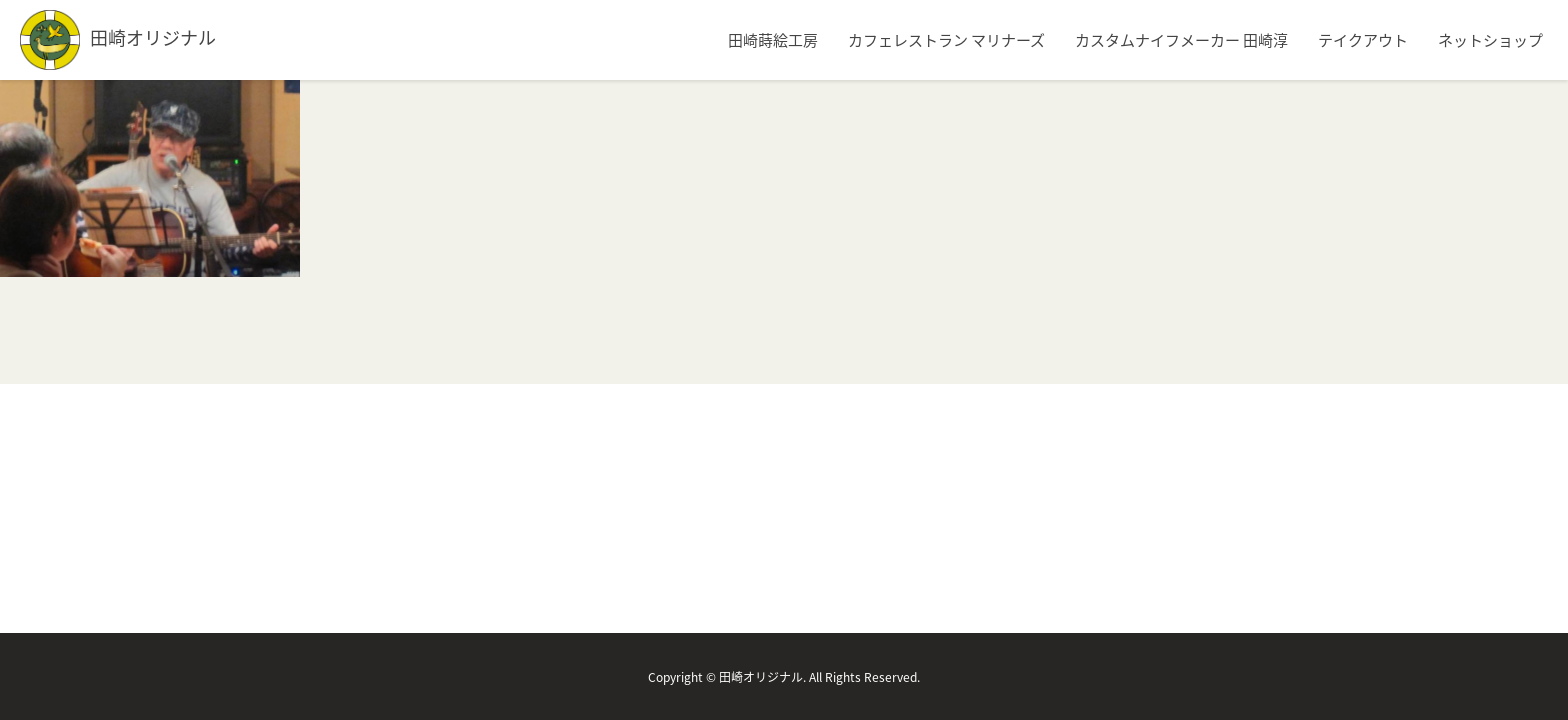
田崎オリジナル (118, 37)
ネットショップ (1490, 40)
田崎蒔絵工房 (773, 40)
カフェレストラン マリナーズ (946, 40)
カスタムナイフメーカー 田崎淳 (1181, 40)
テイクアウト (1363, 40)
